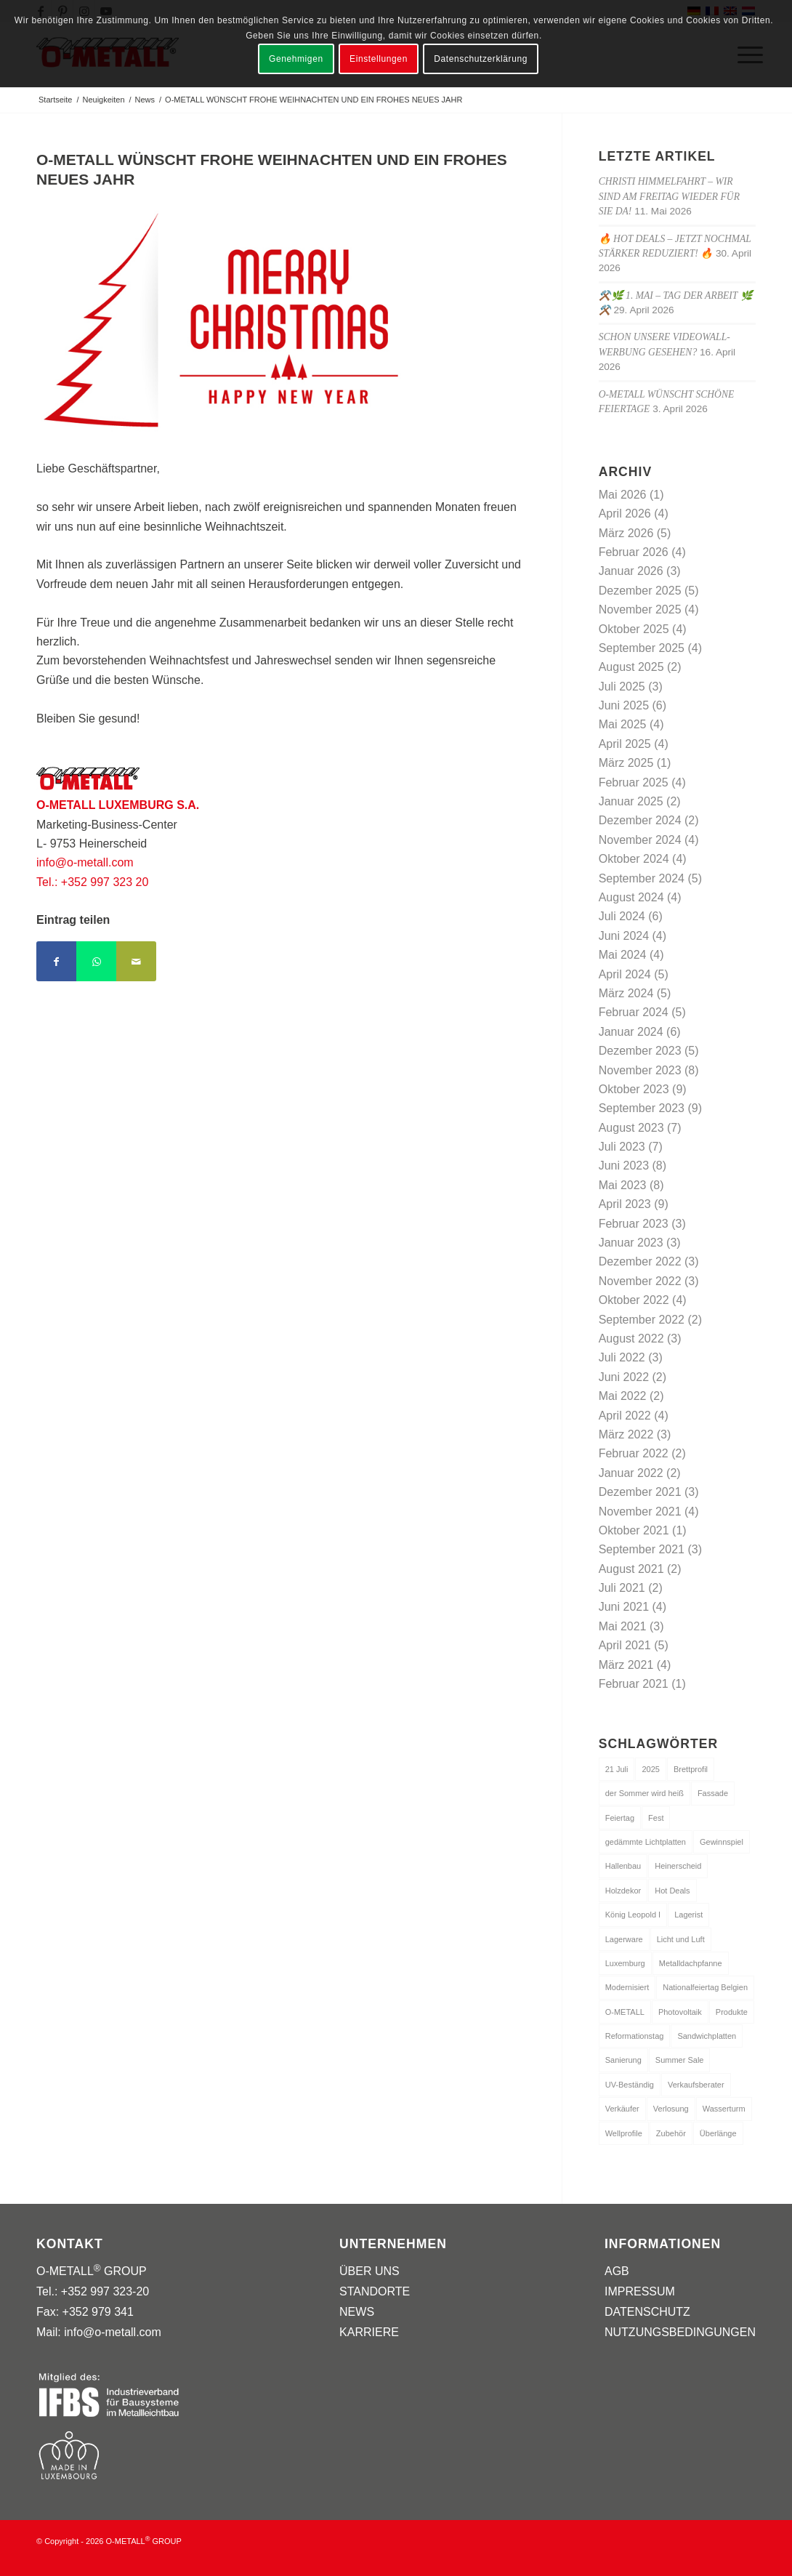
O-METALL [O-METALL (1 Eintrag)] (624, 2012)
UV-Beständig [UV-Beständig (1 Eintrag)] (629, 2084)
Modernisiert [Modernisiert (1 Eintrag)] (627, 1987)
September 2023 (641, 1108)
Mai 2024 (623, 955)
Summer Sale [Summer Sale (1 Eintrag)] (679, 2060)
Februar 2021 (633, 1684)
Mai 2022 (623, 1396)
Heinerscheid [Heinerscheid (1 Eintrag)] (678, 1865)
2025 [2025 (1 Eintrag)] (650, 1769)
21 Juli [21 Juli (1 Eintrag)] (617, 1769)
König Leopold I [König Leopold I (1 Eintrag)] (632, 1914)
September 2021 (641, 1549)
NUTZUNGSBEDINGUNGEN (680, 2332)
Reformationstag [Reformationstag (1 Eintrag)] (634, 2036)
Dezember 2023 (640, 1051)
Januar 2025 (631, 801)
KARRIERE (369, 2332)
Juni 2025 (624, 705)
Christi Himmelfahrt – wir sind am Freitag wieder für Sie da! (669, 196)
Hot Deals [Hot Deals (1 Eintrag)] (672, 1890)
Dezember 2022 (640, 1261)
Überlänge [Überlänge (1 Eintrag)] (718, 2133)
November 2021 (640, 1511)
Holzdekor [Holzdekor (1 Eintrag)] (623, 1890)
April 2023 (625, 1204)
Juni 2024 (624, 936)
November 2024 (640, 840)
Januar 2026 (631, 571)
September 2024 (641, 878)
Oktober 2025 (634, 629)
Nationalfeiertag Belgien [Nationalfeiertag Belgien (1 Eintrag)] (705, 1987)
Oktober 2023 (634, 1089)
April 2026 (625, 513)
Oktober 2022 (634, 1300)
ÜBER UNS (369, 2271)
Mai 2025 (623, 724)
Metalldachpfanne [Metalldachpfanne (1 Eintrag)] (690, 1963)
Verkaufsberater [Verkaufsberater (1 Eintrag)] (696, 2084)
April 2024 (625, 974)
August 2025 (631, 667)
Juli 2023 (622, 1146)
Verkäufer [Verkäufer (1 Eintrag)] (622, 2108)
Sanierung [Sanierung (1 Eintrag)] (623, 2060)
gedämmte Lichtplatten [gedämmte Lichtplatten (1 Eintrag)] (645, 1842)
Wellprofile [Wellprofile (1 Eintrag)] (623, 2133)
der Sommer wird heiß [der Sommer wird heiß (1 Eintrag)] (644, 1793)
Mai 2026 (623, 494)
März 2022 (626, 1434)
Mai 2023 (623, 1185)
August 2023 (631, 1128)
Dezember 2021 (640, 1492)
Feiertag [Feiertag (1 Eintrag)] (619, 1818)
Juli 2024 (622, 916)
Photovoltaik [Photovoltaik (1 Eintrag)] (680, 2012)
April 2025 (625, 744)
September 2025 (641, 648)
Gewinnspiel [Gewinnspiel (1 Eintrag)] (721, 1842)
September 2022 (641, 1319)
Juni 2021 (624, 1607)
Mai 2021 (623, 1626)
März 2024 (626, 993)
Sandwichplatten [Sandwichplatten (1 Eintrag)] (706, 2036)
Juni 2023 (624, 1165)
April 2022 (625, 1415)
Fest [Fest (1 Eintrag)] (655, 1818)
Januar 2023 (631, 1242)
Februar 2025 (633, 782)
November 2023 (640, 1070)
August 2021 (631, 1569)
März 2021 (626, 1665)
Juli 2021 (622, 1588)
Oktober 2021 (634, 1530)
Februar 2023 (633, 1223)
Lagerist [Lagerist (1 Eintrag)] (688, 1914)
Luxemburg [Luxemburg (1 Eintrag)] (625, 1963)
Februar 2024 (633, 1012)
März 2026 (626, 533)
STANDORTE (374, 2291)
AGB (617, 2271)
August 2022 (631, 1338)
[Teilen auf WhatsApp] (96, 961)
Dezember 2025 (640, 590)
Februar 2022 (633, 1453)
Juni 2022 (624, 1377)
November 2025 (640, 609)
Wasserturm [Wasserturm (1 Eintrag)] (724, 2108)
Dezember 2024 (640, 820)
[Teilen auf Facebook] (56, 961)
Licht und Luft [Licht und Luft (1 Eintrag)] (681, 1939)
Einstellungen (378, 59)
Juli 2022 (622, 1357)
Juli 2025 (622, 686)
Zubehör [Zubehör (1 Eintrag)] (671, 2133)
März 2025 (626, 763)
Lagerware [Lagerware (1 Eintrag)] (624, 1939)
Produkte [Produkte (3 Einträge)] (732, 2012)
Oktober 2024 (634, 859)
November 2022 (640, 1281)
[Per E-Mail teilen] (136, 961)
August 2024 (631, 897)
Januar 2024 (631, 1032)
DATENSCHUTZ (647, 2312)
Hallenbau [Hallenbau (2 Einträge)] (623, 1865)
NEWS (356, 2312)
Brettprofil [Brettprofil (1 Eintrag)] (691, 1769)
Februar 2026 (633, 552)
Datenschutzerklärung (481, 59)
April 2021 (625, 1645)
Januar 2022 (631, 1473)
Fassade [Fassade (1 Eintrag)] (713, 1793)
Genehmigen (296, 59)
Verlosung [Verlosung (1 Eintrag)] (671, 2108)
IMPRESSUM (640, 2291)
